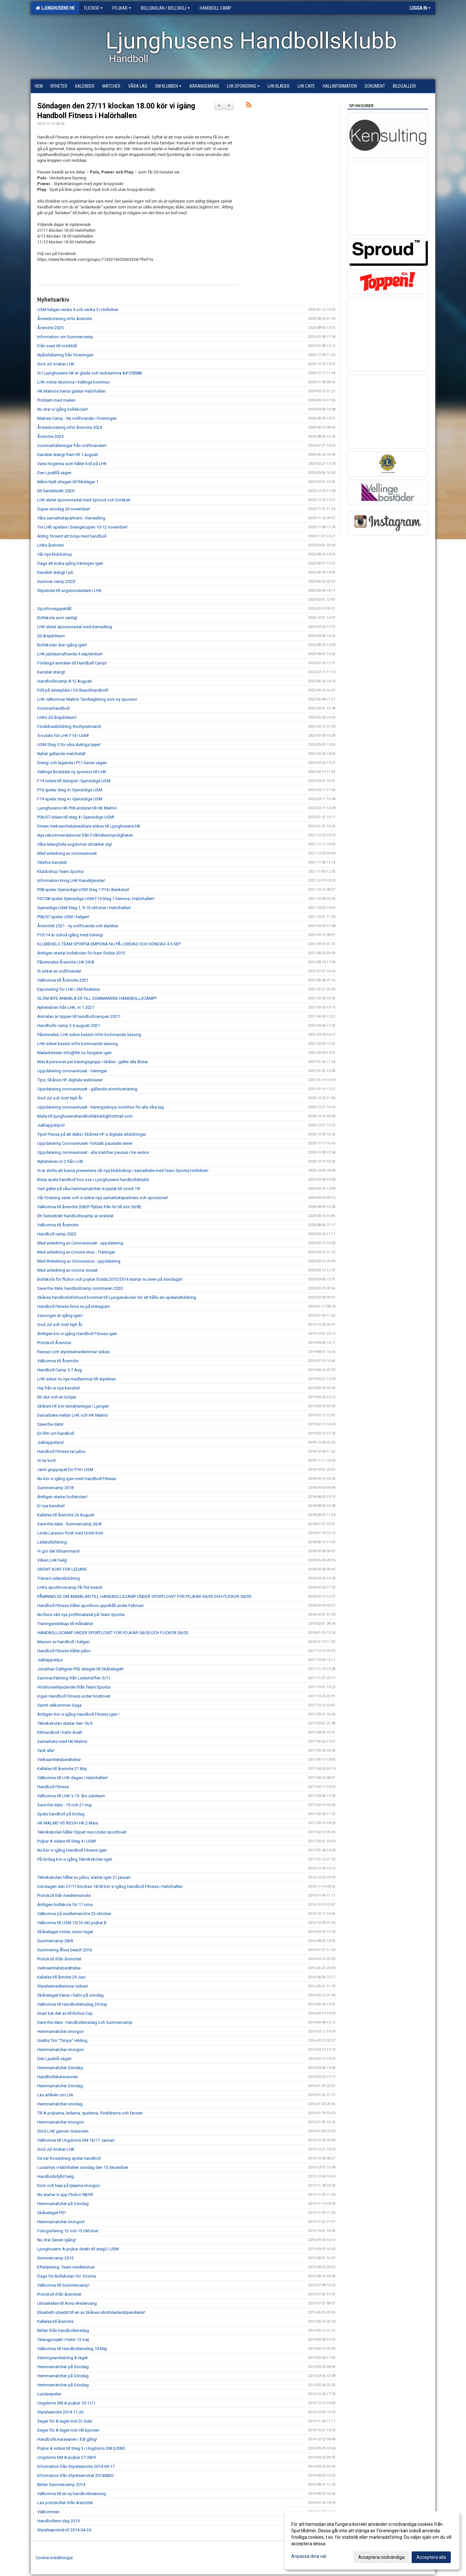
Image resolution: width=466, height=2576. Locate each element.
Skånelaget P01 (51, 2212)
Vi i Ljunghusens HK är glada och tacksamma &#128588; (89, 373)
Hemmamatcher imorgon (60, 2031)
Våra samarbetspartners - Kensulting (71, 518)
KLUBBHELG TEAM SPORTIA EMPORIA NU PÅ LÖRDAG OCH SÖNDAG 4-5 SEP (109, 944)
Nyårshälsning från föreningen (65, 354)
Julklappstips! (50, 1442)
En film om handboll (55, 1433)
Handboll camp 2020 (56, 1234)
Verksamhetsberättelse (59, 1759)
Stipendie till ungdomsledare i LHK (69, 590)
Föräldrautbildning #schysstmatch (69, 726)
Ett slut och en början (56, 1397)
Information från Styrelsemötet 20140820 (75, 2475)
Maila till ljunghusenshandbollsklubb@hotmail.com (85, 1116)
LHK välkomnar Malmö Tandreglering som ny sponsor (87, 699)
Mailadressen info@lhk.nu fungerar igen (74, 1052)
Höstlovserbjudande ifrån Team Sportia (73, 1687)
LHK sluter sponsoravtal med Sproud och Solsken (83, 499)
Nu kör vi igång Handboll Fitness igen (72, 1850)
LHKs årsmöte (50, 545)
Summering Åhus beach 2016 (64, 1949)
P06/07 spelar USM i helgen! (63, 916)
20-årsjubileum (51, 635)
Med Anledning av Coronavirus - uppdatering (78, 1261)
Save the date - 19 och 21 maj (64, 1804)
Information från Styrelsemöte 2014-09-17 (76, 2466)
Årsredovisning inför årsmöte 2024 (69, 427)
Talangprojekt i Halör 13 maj (63, 2339)
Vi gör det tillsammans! (58, 1551)
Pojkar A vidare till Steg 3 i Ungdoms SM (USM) (81, 2448)
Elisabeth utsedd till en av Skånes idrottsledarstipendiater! (91, 2312)
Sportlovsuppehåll (54, 608)
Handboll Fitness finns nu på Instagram (73, 1306)
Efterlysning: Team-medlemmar (66, 2267)
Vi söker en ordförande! (59, 971)
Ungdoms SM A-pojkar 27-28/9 (66, 2457)
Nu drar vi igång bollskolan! (62, 409)
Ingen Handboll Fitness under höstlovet (73, 1696)
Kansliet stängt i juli (55, 572)
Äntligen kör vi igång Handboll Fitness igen (77, 1333)
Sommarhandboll (53, 708)
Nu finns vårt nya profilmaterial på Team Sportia (81, 1614)
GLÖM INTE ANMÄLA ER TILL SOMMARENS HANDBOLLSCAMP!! (97, 998)
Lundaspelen (49, 2394)
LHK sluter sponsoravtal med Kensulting (74, 626)
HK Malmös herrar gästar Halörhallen (71, 391)
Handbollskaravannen (57, 2076)
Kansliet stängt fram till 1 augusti (67, 454)
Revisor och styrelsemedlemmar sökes (73, 1351)
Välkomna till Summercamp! (63, 2285)
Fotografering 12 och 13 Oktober (67, 2230)
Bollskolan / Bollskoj (165, 8)
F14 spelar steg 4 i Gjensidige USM (69, 799)
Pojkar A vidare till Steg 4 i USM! (66, 1841)
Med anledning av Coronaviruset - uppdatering (80, 1243)
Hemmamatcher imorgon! (61, 2221)
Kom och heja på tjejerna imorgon (68, 2185)
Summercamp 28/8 (55, 1940)
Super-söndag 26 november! (63, 509)
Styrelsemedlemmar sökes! (62, 1986)
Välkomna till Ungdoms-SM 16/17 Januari (76, 2140)
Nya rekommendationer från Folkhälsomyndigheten (85, 835)
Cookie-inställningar (54, 2557)
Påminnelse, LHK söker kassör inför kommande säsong (89, 1034)
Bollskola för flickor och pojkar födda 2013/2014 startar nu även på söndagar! (110, 1279)
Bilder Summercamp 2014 (61, 2484)
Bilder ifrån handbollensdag (63, 2330)
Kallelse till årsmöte (55, 2321)
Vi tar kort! (46, 1460)
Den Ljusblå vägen (54, 2058)
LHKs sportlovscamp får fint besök (70, 1587)
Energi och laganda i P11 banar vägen (72, 762)
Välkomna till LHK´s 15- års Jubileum (71, 1795)
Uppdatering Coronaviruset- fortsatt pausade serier (85, 1143)
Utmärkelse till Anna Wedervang (67, 2303)
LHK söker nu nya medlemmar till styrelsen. (77, 1379)
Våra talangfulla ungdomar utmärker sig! (74, 844)
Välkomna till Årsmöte (57, 1224)
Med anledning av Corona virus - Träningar (76, 1252)
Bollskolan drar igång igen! (62, 644)
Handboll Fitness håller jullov (64, 1650)
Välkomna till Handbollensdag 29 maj (72, 2004)
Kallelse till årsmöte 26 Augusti (65, 1514)
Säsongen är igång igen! (60, 1315)
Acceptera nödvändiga (381, 2557)
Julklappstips (50, 1659)
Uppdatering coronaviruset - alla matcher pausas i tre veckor (93, 1152)
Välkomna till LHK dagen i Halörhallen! (72, 1777)
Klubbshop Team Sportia (60, 871)
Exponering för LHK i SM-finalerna (68, 989)
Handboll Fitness (53, 1786)
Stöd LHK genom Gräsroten (63, 2131)
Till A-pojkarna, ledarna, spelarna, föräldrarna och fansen (90, 2113)
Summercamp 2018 (55, 1487)
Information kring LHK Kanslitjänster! (71, 880)
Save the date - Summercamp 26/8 (69, 1524)
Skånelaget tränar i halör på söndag (70, 1995)
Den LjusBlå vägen (54, 472)
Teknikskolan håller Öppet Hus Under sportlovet (81, 1832)
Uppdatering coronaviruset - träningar (72, 1070)
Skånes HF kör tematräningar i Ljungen (73, 1406)
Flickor (93, 8)
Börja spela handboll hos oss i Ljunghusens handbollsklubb (93, 1179)
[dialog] (372, 2540)
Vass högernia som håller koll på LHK (72, 463)
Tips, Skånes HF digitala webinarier (70, 1079)
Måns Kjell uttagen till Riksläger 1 (67, 481)
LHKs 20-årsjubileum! (57, 717)
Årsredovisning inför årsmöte (64, 318)
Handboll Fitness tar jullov (61, 1451)
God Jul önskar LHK (55, 364)
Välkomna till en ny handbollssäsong (71, 2493)
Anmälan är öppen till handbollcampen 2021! (78, 1016)
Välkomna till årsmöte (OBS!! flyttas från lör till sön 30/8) (89, 1206)
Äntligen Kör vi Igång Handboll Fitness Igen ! (78, 1714)
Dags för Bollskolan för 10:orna (66, 2276)
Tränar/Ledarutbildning (58, 1578)
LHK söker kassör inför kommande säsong (77, 1043)
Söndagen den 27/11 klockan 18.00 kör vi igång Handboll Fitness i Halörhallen (110, 1886)
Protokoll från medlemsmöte (64, 1895)
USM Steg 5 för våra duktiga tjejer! (69, 744)
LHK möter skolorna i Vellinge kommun (73, 382)
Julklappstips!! (51, 1125)
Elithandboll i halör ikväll (59, 1732)
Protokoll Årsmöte (54, 1342)
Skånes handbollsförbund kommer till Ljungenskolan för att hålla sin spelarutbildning (116, 1297)
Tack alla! (45, 1750)
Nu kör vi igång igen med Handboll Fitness (76, 1478)
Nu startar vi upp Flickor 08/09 (65, 2194)
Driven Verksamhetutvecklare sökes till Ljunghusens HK (88, 826)
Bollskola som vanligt (57, 617)
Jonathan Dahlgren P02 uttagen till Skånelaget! (80, 1669)
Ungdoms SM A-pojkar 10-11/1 (66, 2403)
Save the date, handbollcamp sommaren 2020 (80, 1288)
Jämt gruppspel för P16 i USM (65, 1469)
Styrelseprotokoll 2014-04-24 (64, 2529)
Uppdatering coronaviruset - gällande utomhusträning (87, 1089)
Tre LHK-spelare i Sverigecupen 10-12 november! (82, 527)
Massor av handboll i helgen (63, 1641)
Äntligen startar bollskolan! (62, 1496)
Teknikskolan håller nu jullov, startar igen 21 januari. (84, 1877)
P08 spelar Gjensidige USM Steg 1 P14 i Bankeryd (83, 889)
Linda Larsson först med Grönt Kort (70, 1533)
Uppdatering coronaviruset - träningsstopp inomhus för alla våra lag (100, 1107)
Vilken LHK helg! (52, 1560)
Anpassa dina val (308, 2556)
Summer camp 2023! (56, 581)
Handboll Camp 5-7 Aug (59, 1369)
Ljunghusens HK (55, 8)
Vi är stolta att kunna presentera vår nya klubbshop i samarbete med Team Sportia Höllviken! (122, 1170)
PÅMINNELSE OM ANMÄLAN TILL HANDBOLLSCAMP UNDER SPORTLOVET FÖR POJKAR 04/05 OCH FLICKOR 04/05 (144, 1596)
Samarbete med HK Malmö (62, 1741)
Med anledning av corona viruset (67, 1270)
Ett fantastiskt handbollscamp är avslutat (75, 1215)
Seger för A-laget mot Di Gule (64, 2421)
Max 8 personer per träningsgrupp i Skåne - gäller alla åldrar (92, 1061)
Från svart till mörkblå (57, 345)
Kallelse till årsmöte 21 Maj (62, 1768)
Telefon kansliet (52, 862)
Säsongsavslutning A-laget (62, 2357)
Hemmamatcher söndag (60, 2104)
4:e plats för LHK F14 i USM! (63, 735)
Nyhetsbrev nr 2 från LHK (60, 1161)
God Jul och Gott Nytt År (60, 1098)
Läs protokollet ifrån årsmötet (65, 2502)
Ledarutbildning (52, 1542)
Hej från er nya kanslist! (58, 1388)
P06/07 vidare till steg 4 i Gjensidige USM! (75, 817)
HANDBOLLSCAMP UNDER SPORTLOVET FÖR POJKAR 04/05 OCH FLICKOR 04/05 (112, 1632)
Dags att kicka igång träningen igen (70, 563)
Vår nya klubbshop (54, 554)
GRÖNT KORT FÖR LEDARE (62, 1569)
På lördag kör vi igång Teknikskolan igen (74, 1859)
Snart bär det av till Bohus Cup (65, 2013)
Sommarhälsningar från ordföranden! (71, 445)
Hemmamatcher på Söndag (63, 2203)
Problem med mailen (56, 400)
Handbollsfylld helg (55, 2176)
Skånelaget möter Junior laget (65, 1931)
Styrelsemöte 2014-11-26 (60, 2412)
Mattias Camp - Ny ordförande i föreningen (77, 418)
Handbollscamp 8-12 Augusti (64, 681)
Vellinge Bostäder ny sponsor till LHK (71, 771)
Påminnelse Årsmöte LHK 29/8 (65, 962)
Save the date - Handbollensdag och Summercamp (84, 2022)
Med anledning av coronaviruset (67, 853)
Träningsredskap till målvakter (65, 1623)
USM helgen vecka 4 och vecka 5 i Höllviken (77, 309)
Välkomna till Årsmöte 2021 (62, 980)
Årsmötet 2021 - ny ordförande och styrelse (77, 925)
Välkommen (48, 2511)
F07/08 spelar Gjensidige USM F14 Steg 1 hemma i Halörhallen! (95, 898)
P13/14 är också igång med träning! (70, 934)
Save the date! (50, 1424)
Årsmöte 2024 (50, 436)
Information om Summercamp (65, 336)
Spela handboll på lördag (60, 1814)
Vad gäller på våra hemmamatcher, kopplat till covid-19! (88, 1188)
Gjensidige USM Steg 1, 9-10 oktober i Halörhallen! (84, 907)
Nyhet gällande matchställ (61, 753)
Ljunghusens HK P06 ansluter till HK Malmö (77, 808)
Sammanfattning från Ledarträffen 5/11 (73, 1678)
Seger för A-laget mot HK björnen (68, 2430)
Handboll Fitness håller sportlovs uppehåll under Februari (90, 1605)
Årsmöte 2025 (50, 327)
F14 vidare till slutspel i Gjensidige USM (73, 780)
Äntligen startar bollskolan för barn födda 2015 (81, 953)
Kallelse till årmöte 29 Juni (61, 1977)
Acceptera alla (431, 2557)
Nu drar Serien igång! (56, 2239)
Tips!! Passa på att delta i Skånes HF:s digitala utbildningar (91, 1134)
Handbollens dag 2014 (58, 2520)
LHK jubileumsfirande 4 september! (70, 654)
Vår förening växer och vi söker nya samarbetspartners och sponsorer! (102, 1197)
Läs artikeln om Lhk (55, 2094)
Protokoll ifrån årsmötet (59, 1959)
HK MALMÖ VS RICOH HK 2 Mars (67, 1823)
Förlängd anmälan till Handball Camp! (72, 663)
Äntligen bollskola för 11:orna (65, 1904)
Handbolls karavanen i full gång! (67, 2439)
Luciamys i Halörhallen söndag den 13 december (82, 2167)
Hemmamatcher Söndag (60, 2067)
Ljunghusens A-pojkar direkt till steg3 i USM (78, 2249)
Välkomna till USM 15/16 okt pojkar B (71, 1922)
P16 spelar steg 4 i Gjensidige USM (69, 789)
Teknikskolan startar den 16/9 (64, 1723)
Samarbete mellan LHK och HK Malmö (72, 1415)
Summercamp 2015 (55, 2258)
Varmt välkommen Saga (59, 1705)
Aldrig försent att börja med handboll (71, 536)
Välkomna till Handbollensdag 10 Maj (72, 2348)
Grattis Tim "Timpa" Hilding (62, 2040)
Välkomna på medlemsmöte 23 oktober (74, 1913)
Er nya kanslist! (51, 1505)
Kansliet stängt (51, 672)
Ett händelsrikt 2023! (56, 490)
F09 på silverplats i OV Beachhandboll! (72, 690)
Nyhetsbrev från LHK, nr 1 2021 (65, 1007)
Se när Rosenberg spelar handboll (69, 2158)
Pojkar (121, 8)
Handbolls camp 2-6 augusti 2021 (68, 1025)
